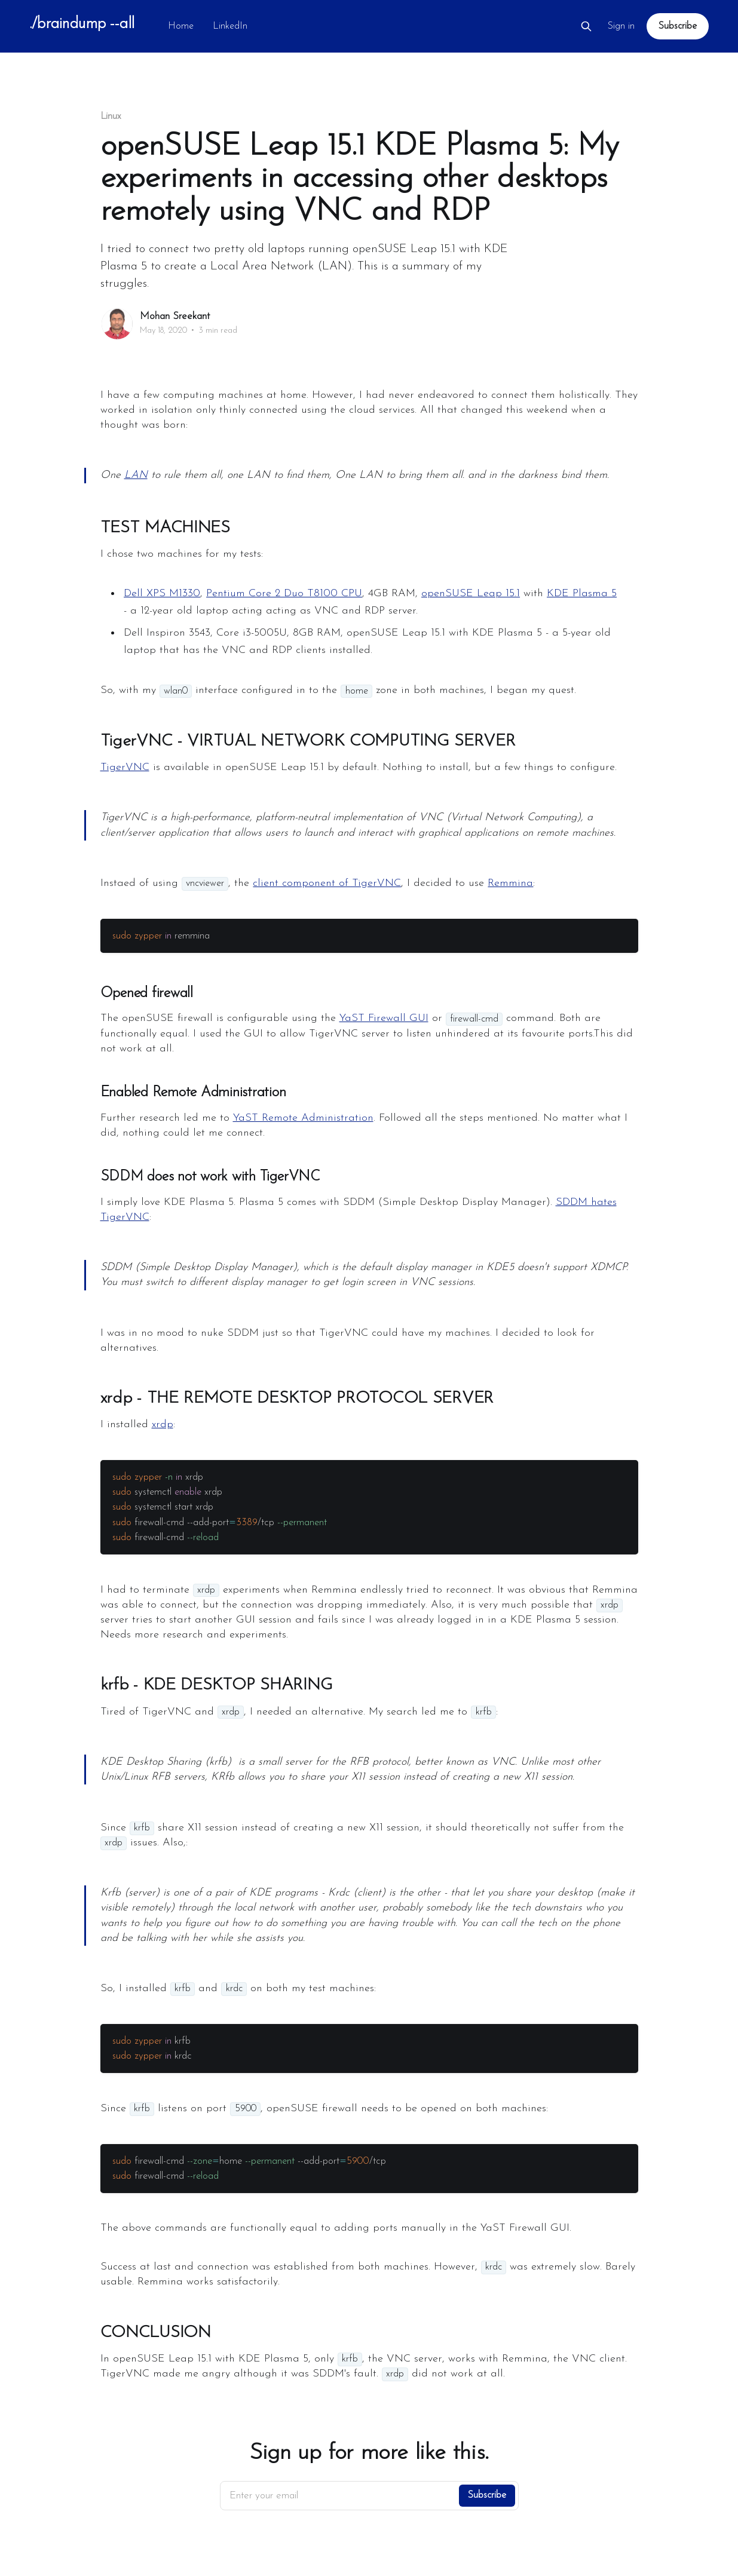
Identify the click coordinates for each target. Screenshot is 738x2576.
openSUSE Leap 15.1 (470, 593)
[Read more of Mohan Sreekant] (117, 324)
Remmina (510, 883)
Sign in (621, 26)
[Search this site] (586, 26)
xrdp (162, 1424)
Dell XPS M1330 (162, 593)
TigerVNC (124, 767)
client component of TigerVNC (327, 883)
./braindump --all (81, 25)
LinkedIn (230, 26)
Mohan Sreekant (175, 316)
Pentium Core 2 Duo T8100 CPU (284, 593)
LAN (136, 475)
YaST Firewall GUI (383, 1018)
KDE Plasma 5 (582, 593)
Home (181, 26)
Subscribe (677, 26)
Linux (110, 116)
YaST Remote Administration (303, 1118)
